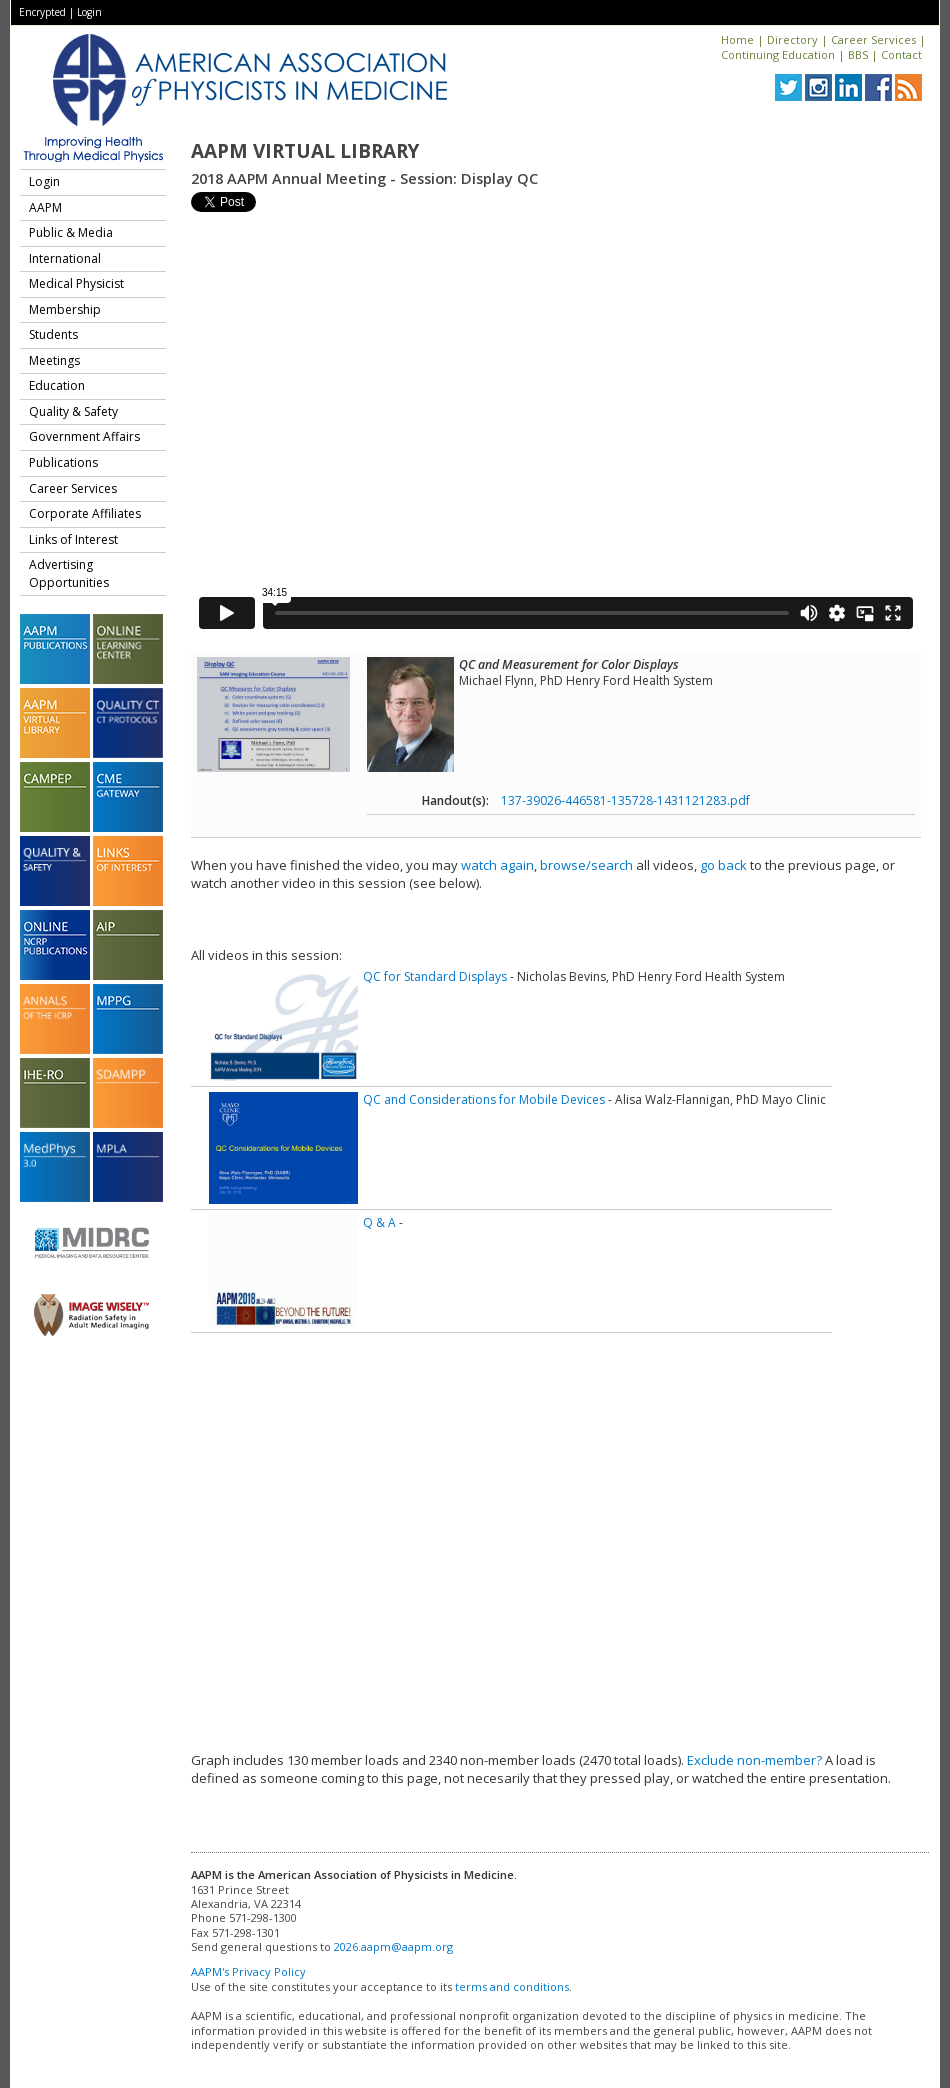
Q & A (379, 1222)
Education (57, 385)
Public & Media (71, 232)
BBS (858, 54)
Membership (65, 309)
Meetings (54, 360)
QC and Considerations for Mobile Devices (484, 1099)
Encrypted (42, 12)
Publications (63, 462)
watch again (497, 865)
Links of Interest (73, 539)
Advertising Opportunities (69, 573)
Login (89, 12)
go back (723, 865)
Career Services (873, 39)
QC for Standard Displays (435, 976)
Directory (792, 39)
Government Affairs (84, 436)
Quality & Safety (73, 411)
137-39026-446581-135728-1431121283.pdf (625, 800)
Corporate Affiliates (85, 513)
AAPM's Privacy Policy (248, 1971)
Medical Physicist (76, 283)
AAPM (45, 207)
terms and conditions (512, 1986)
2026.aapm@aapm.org (393, 1946)
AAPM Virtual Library (305, 151)
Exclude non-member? (754, 1760)
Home (737, 39)
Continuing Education (778, 54)
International (65, 258)
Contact (901, 54)
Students (53, 334)
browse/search (586, 865)
